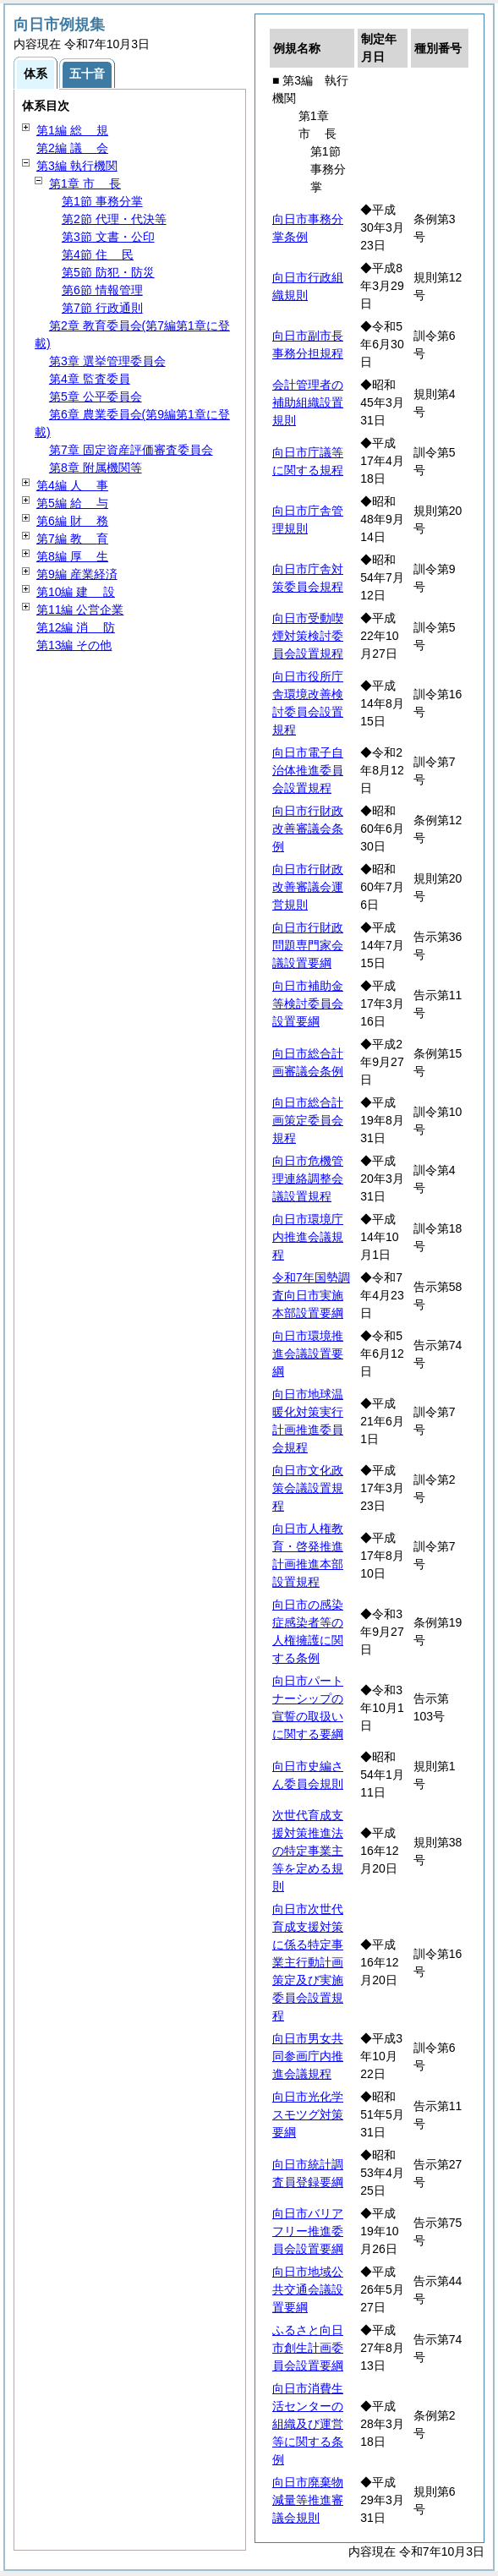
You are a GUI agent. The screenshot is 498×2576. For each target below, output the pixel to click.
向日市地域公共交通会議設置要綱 (307, 2289)
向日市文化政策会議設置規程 (307, 1487)
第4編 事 (72, 485)
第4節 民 (98, 254)
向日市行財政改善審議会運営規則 (307, 886)
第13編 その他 (74, 645)
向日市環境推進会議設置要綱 (307, 1353)
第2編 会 (72, 148)
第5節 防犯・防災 (108, 272)
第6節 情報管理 (102, 290)
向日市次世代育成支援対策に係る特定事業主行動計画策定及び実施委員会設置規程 (307, 1962)
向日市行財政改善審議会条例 (307, 828)
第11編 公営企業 (79, 609)
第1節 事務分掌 (102, 201)
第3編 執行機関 (77, 165)
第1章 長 (85, 183)
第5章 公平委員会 (95, 396)
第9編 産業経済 (77, 574)
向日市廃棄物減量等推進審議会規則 (307, 2499)
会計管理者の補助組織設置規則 (307, 402)
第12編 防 (75, 627)
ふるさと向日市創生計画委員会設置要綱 (307, 2347)
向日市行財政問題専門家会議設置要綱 (307, 945)
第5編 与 (72, 503)
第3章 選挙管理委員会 (107, 361)
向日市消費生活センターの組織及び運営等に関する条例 (307, 2424)
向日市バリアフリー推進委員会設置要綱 (307, 2231)
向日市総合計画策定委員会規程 (307, 1120)
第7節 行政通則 (102, 307)
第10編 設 (75, 592)
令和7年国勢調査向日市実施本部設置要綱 (311, 1295)
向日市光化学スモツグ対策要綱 (307, 2114)
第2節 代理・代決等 (114, 219)
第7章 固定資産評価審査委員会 (131, 450)
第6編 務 (72, 521)
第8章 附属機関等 (95, 467)
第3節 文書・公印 (108, 236)
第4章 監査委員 (89, 379)
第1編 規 (72, 130)
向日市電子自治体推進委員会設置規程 (307, 770)
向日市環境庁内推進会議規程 (307, 1236)
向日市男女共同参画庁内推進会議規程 (307, 2056)
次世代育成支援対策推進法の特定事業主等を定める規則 (307, 1850)
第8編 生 (72, 556)
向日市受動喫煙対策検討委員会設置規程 (307, 635)
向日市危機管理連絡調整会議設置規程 (307, 1178)
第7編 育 (72, 538)
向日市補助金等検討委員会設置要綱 (307, 1003)
